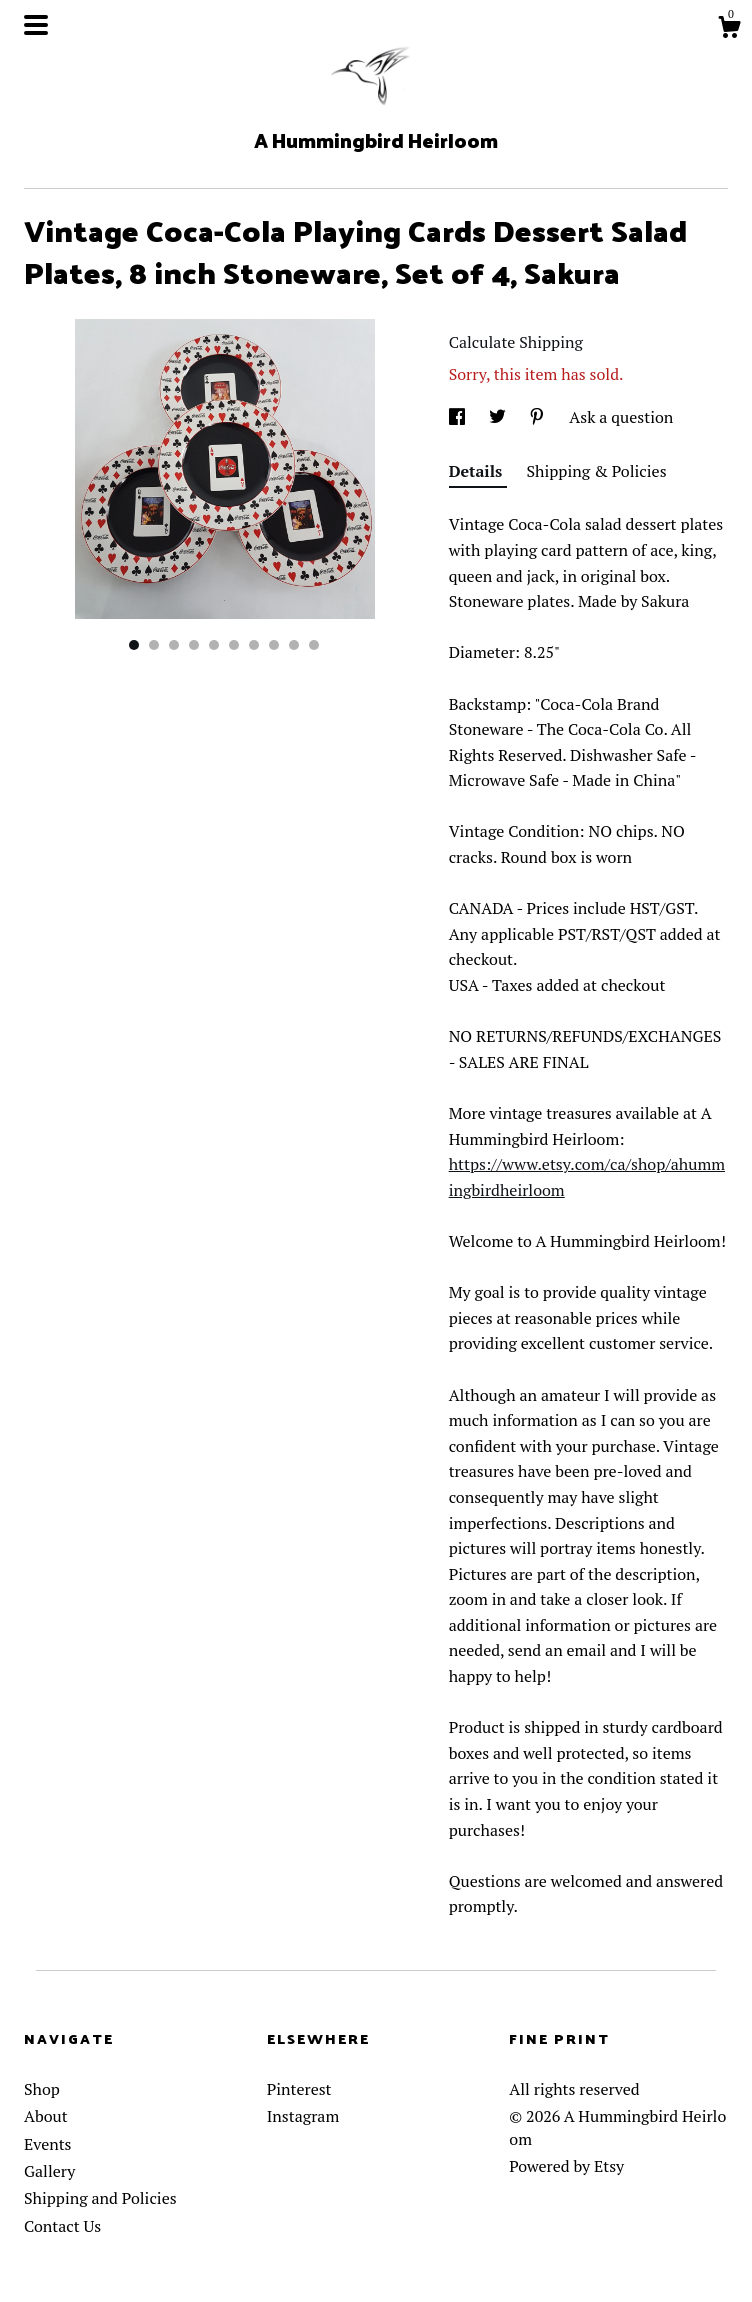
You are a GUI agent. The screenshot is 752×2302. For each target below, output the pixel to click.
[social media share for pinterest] (539, 417)
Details (478, 471)
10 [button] (314, 645)
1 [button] (134, 645)
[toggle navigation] (36, 25)
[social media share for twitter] (499, 417)
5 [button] (214, 645)
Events (48, 2144)
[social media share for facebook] (459, 417)
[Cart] (729, 30)
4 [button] (194, 645)
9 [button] (294, 645)
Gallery (49, 2171)
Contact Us (62, 2226)
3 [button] (174, 645)
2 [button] (154, 645)
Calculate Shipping (516, 342)
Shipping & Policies (597, 471)
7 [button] (254, 645)
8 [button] (274, 645)
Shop (42, 2089)
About (46, 2116)
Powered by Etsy (566, 2166)
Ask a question (621, 417)
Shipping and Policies (100, 2198)
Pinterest (299, 2089)
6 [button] (234, 645)
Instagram (303, 2116)
